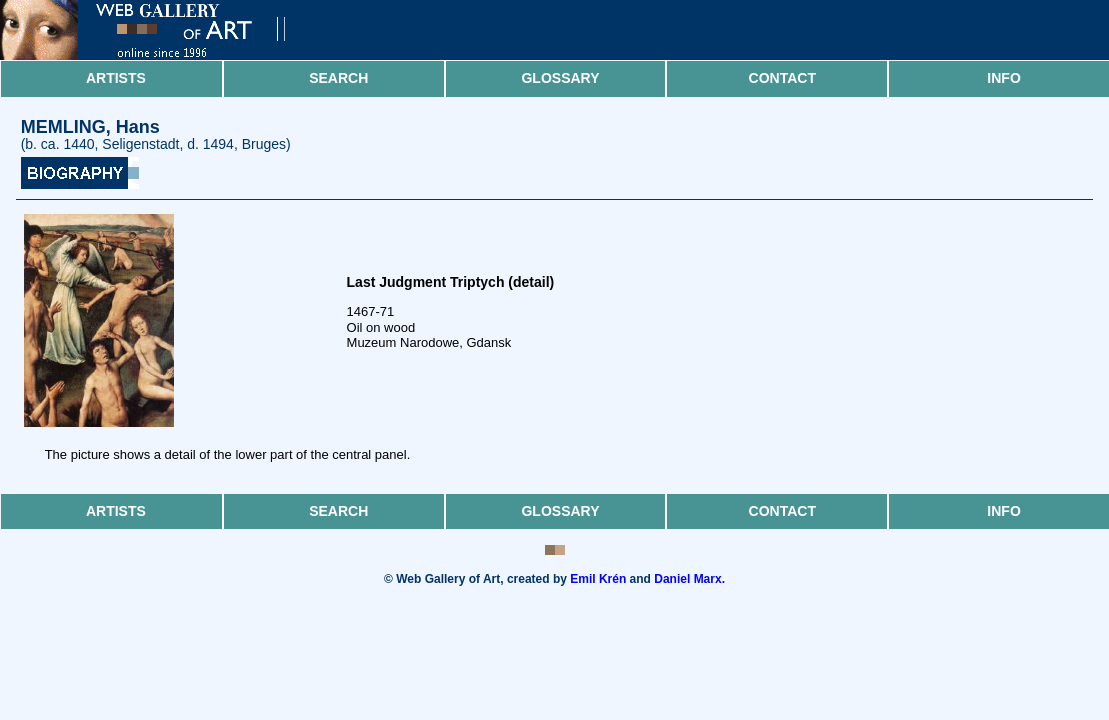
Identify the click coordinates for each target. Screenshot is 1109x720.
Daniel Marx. (689, 579)
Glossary (560, 78)
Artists (116, 78)
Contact (782, 78)
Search (338, 78)
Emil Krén (598, 579)
